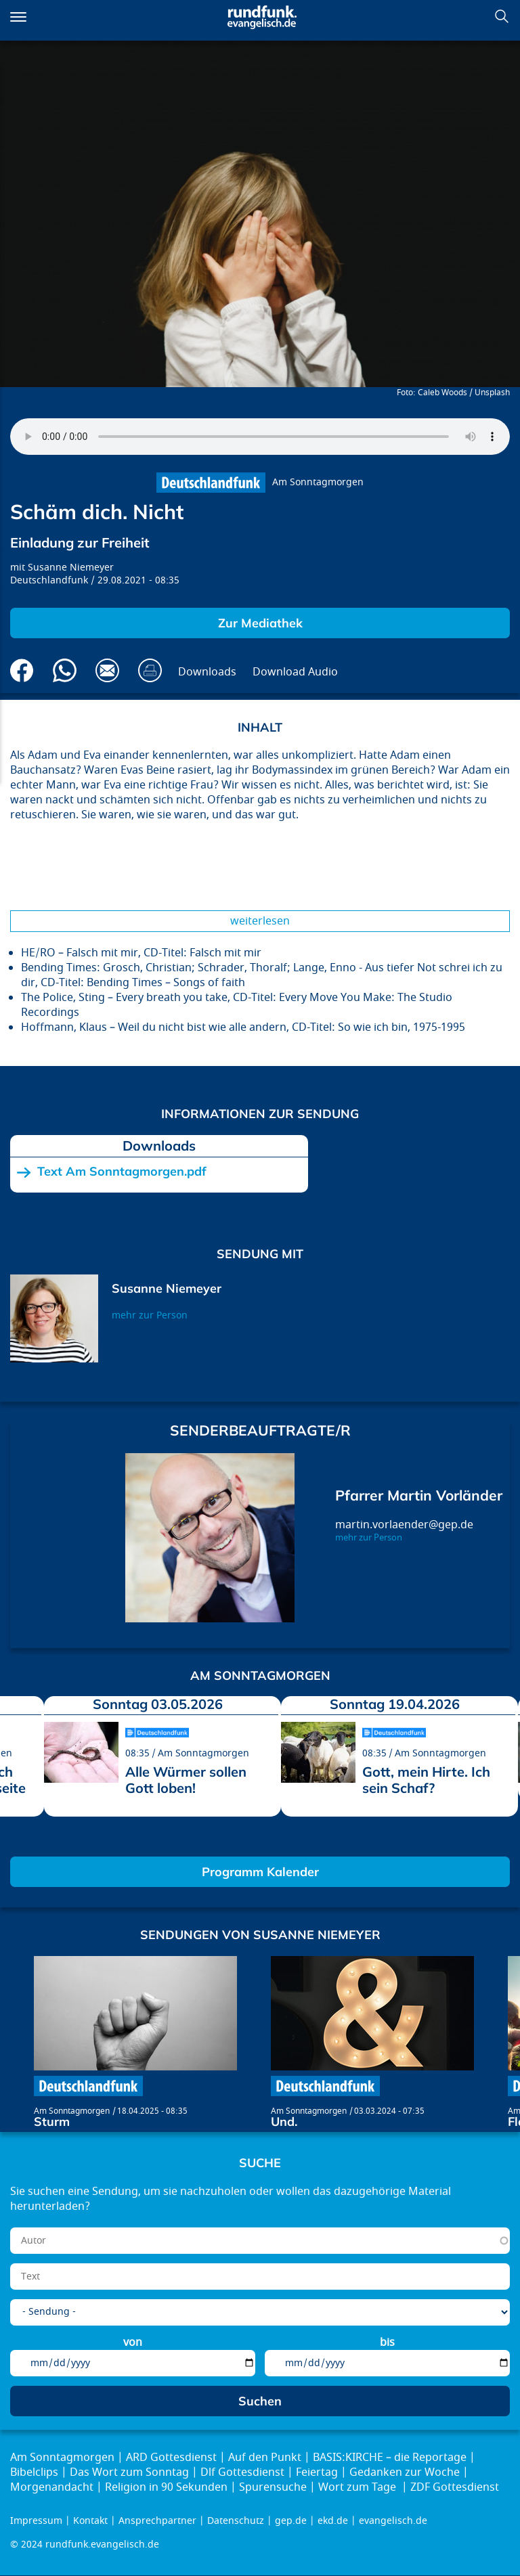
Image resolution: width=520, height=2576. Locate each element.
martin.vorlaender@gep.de (404, 1525)
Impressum (36, 2521)
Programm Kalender (260, 1872)
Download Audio (295, 672)
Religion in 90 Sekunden (166, 2487)
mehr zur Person (150, 1315)
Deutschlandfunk (49, 580)
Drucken (150, 670)
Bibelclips (34, 2472)
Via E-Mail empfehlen (107, 670)
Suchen (502, 16)
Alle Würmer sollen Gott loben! (185, 1779)
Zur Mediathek (260, 623)
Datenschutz (235, 2521)
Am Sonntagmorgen (318, 482)
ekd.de (333, 2521)
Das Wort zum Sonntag (129, 2472)
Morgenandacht (51, 2487)
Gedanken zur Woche (404, 2472)
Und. (284, 2121)
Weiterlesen (260, 921)
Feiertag (317, 2472)
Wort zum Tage (358, 2487)
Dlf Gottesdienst (242, 2472)
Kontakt (90, 2521)
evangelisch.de (393, 2521)
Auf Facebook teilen (22, 670)
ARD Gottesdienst (171, 2457)
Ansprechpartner (157, 2521)
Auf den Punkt (264, 2457)
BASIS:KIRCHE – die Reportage (390, 2457)
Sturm (52, 2121)
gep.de (291, 2521)
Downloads (207, 672)
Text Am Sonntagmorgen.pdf (122, 1171)
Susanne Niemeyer (71, 567)
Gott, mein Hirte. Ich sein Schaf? (426, 1779)
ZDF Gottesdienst (454, 2487)
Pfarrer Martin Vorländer (418, 1495)
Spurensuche (273, 2487)
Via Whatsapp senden (65, 670)
